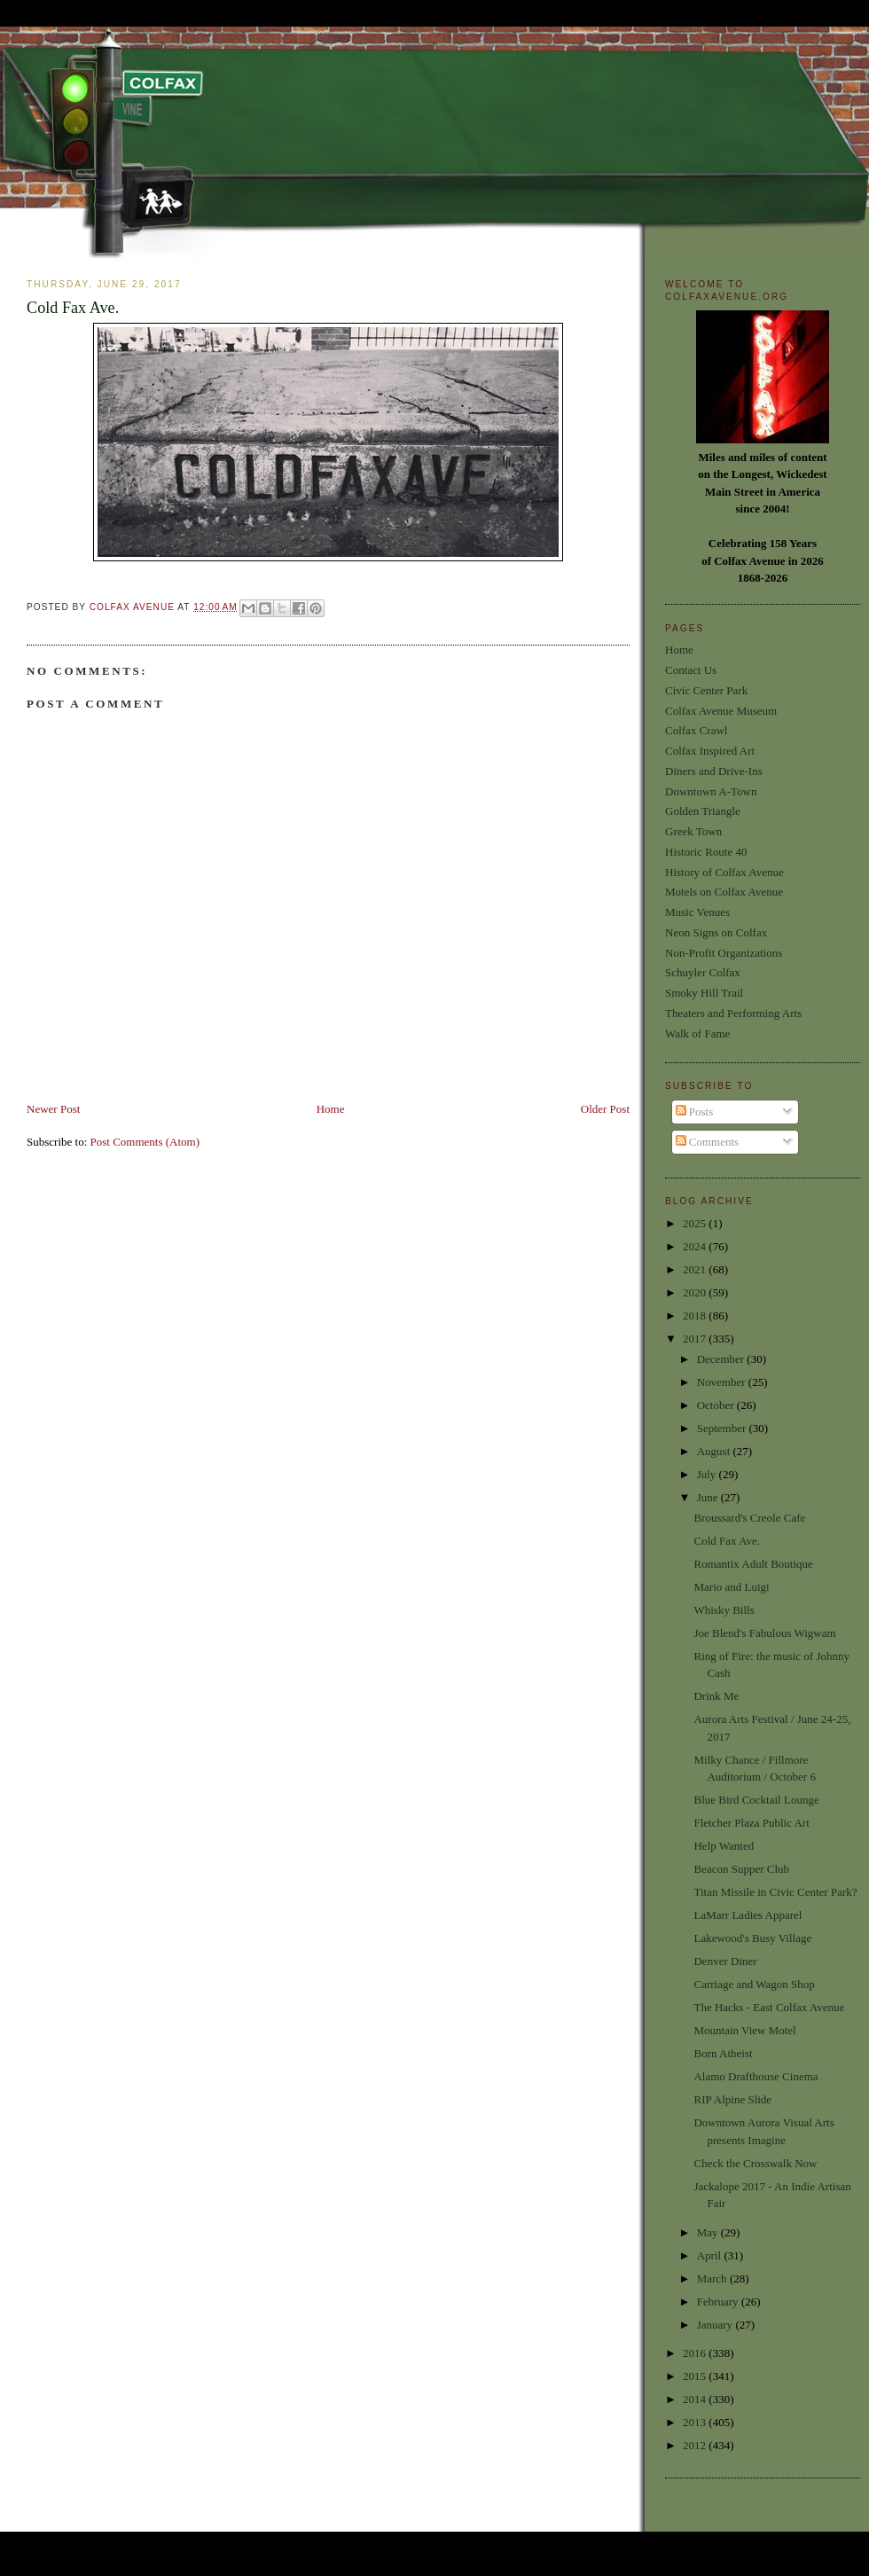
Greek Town (693, 831)
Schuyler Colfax (702, 972)
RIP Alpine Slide (732, 2099)
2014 (696, 2399)
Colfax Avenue (134, 607)
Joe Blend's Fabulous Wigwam (764, 1633)
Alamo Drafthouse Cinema (755, 2076)
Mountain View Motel (744, 2030)
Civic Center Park (706, 690)
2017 (696, 1338)
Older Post (605, 1109)
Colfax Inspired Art (710, 750)
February (719, 2301)
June (709, 1497)
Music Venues (697, 912)
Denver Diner (724, 1961)
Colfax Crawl (696, 730)
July (708, 1474)
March (713, 2278)
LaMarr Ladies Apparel (747, 1915)
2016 (696, 2353)
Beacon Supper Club (741, 1868)
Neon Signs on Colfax (716, 932)
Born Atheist (722, 2053)
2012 (696, 2445)
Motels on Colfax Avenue (724, 891)
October (717, 1405)
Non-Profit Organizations (723, 952)
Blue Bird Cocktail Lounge (755, 1799)
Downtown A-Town (710, 791)
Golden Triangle (702, 811)
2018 (696, 1315)
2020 (696, 1292)
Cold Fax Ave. (726, 1540)
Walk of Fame (697, 1033)
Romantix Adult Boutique (752, 1563)
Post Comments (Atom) (145, 1141)
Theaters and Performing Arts (733, 1013)
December (722, 1359)
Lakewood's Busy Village (752, 1938)
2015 (696, 2376)
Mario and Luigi (731, 1586)
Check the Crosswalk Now (755, 2163)
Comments (708, 1141)
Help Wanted (723, 1845)
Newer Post (53, 1109)
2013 (696, 2422)
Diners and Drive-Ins (714, 771)
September (723, 1428)
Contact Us (690, 670)
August (715, 1451)
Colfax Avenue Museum (721, 710)
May (709, 2232)
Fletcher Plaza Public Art (751, 1822)
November (722, 1382)
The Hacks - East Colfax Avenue (768, 2007)
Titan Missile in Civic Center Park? (775, 1892)
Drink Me (716, 1696)
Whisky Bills (723, 1610)
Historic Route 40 (706, 851)
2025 (696, 1223)
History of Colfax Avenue (724, 872)
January (716, 2324)
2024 (696, 1246)
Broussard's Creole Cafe (749, 1517)
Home (331, 1109)
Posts (695, 1111)
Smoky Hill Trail (704, 992)
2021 (696, 1269)
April (710, 2255)
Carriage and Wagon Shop (753, 1984)
